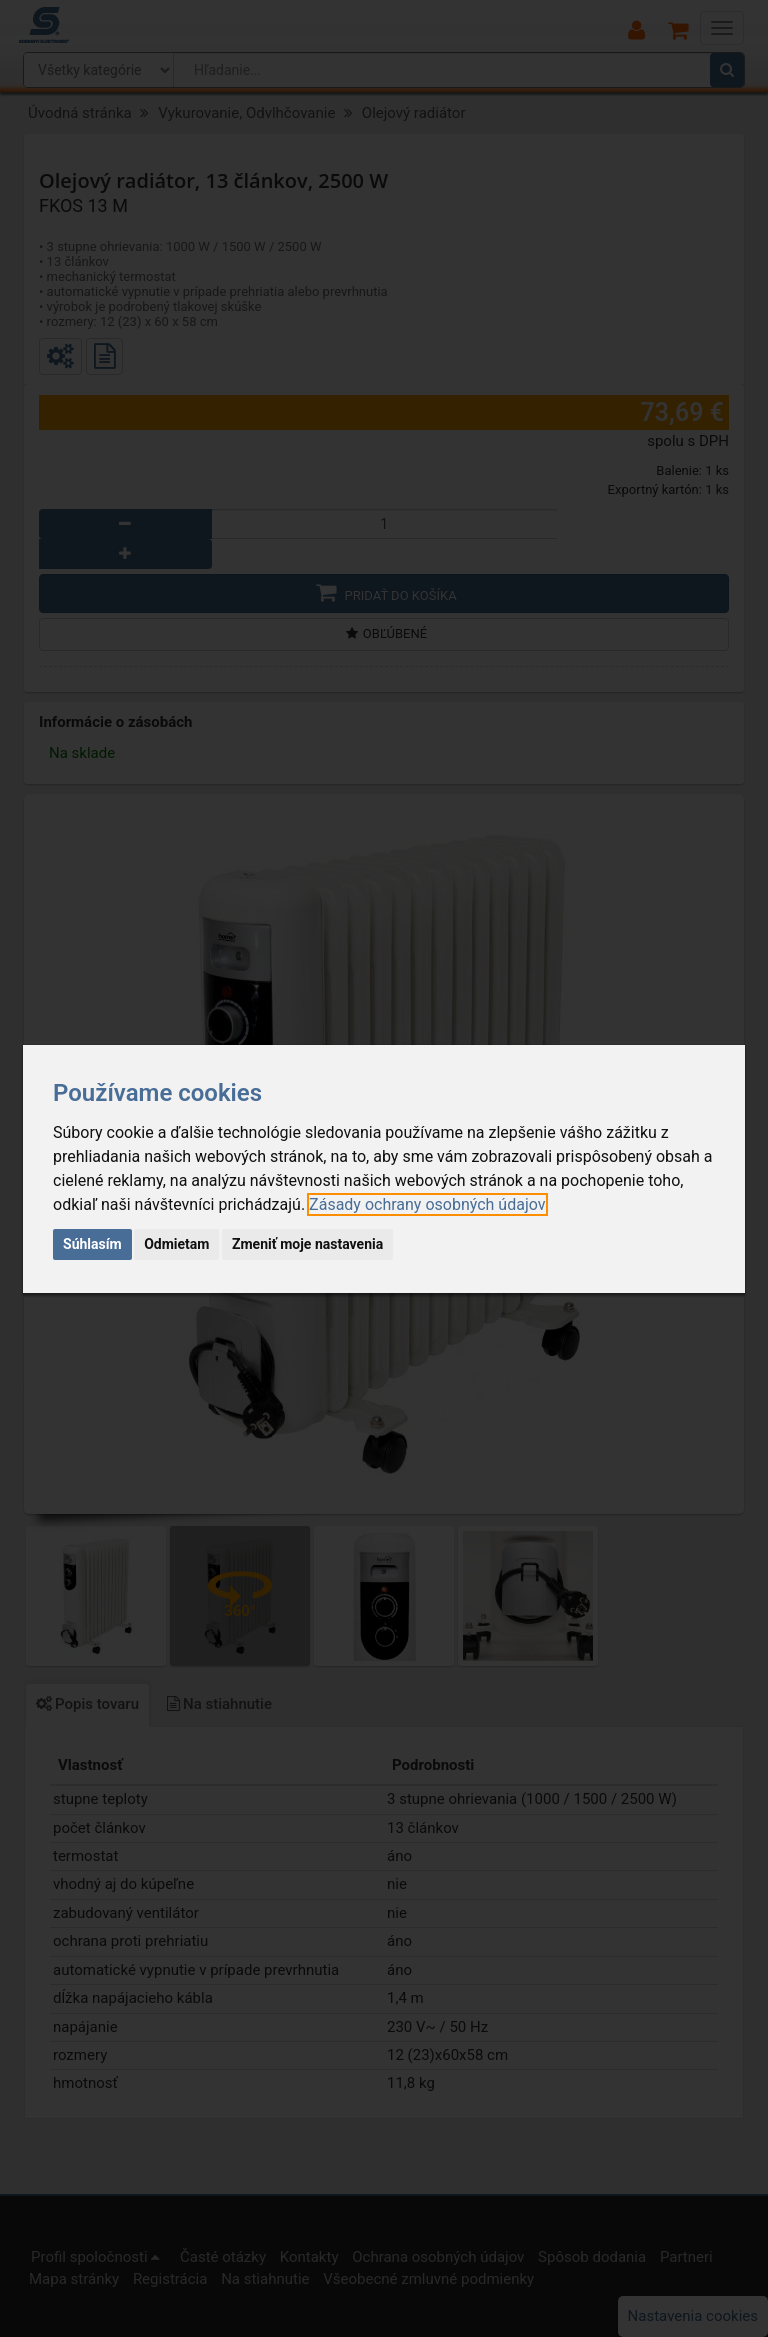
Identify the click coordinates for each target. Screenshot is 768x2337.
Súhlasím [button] (92, 1244)
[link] (427, 1204)
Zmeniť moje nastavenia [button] (307, 1244)
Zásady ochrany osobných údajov (427, 1204)
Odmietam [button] (176, 1244)
